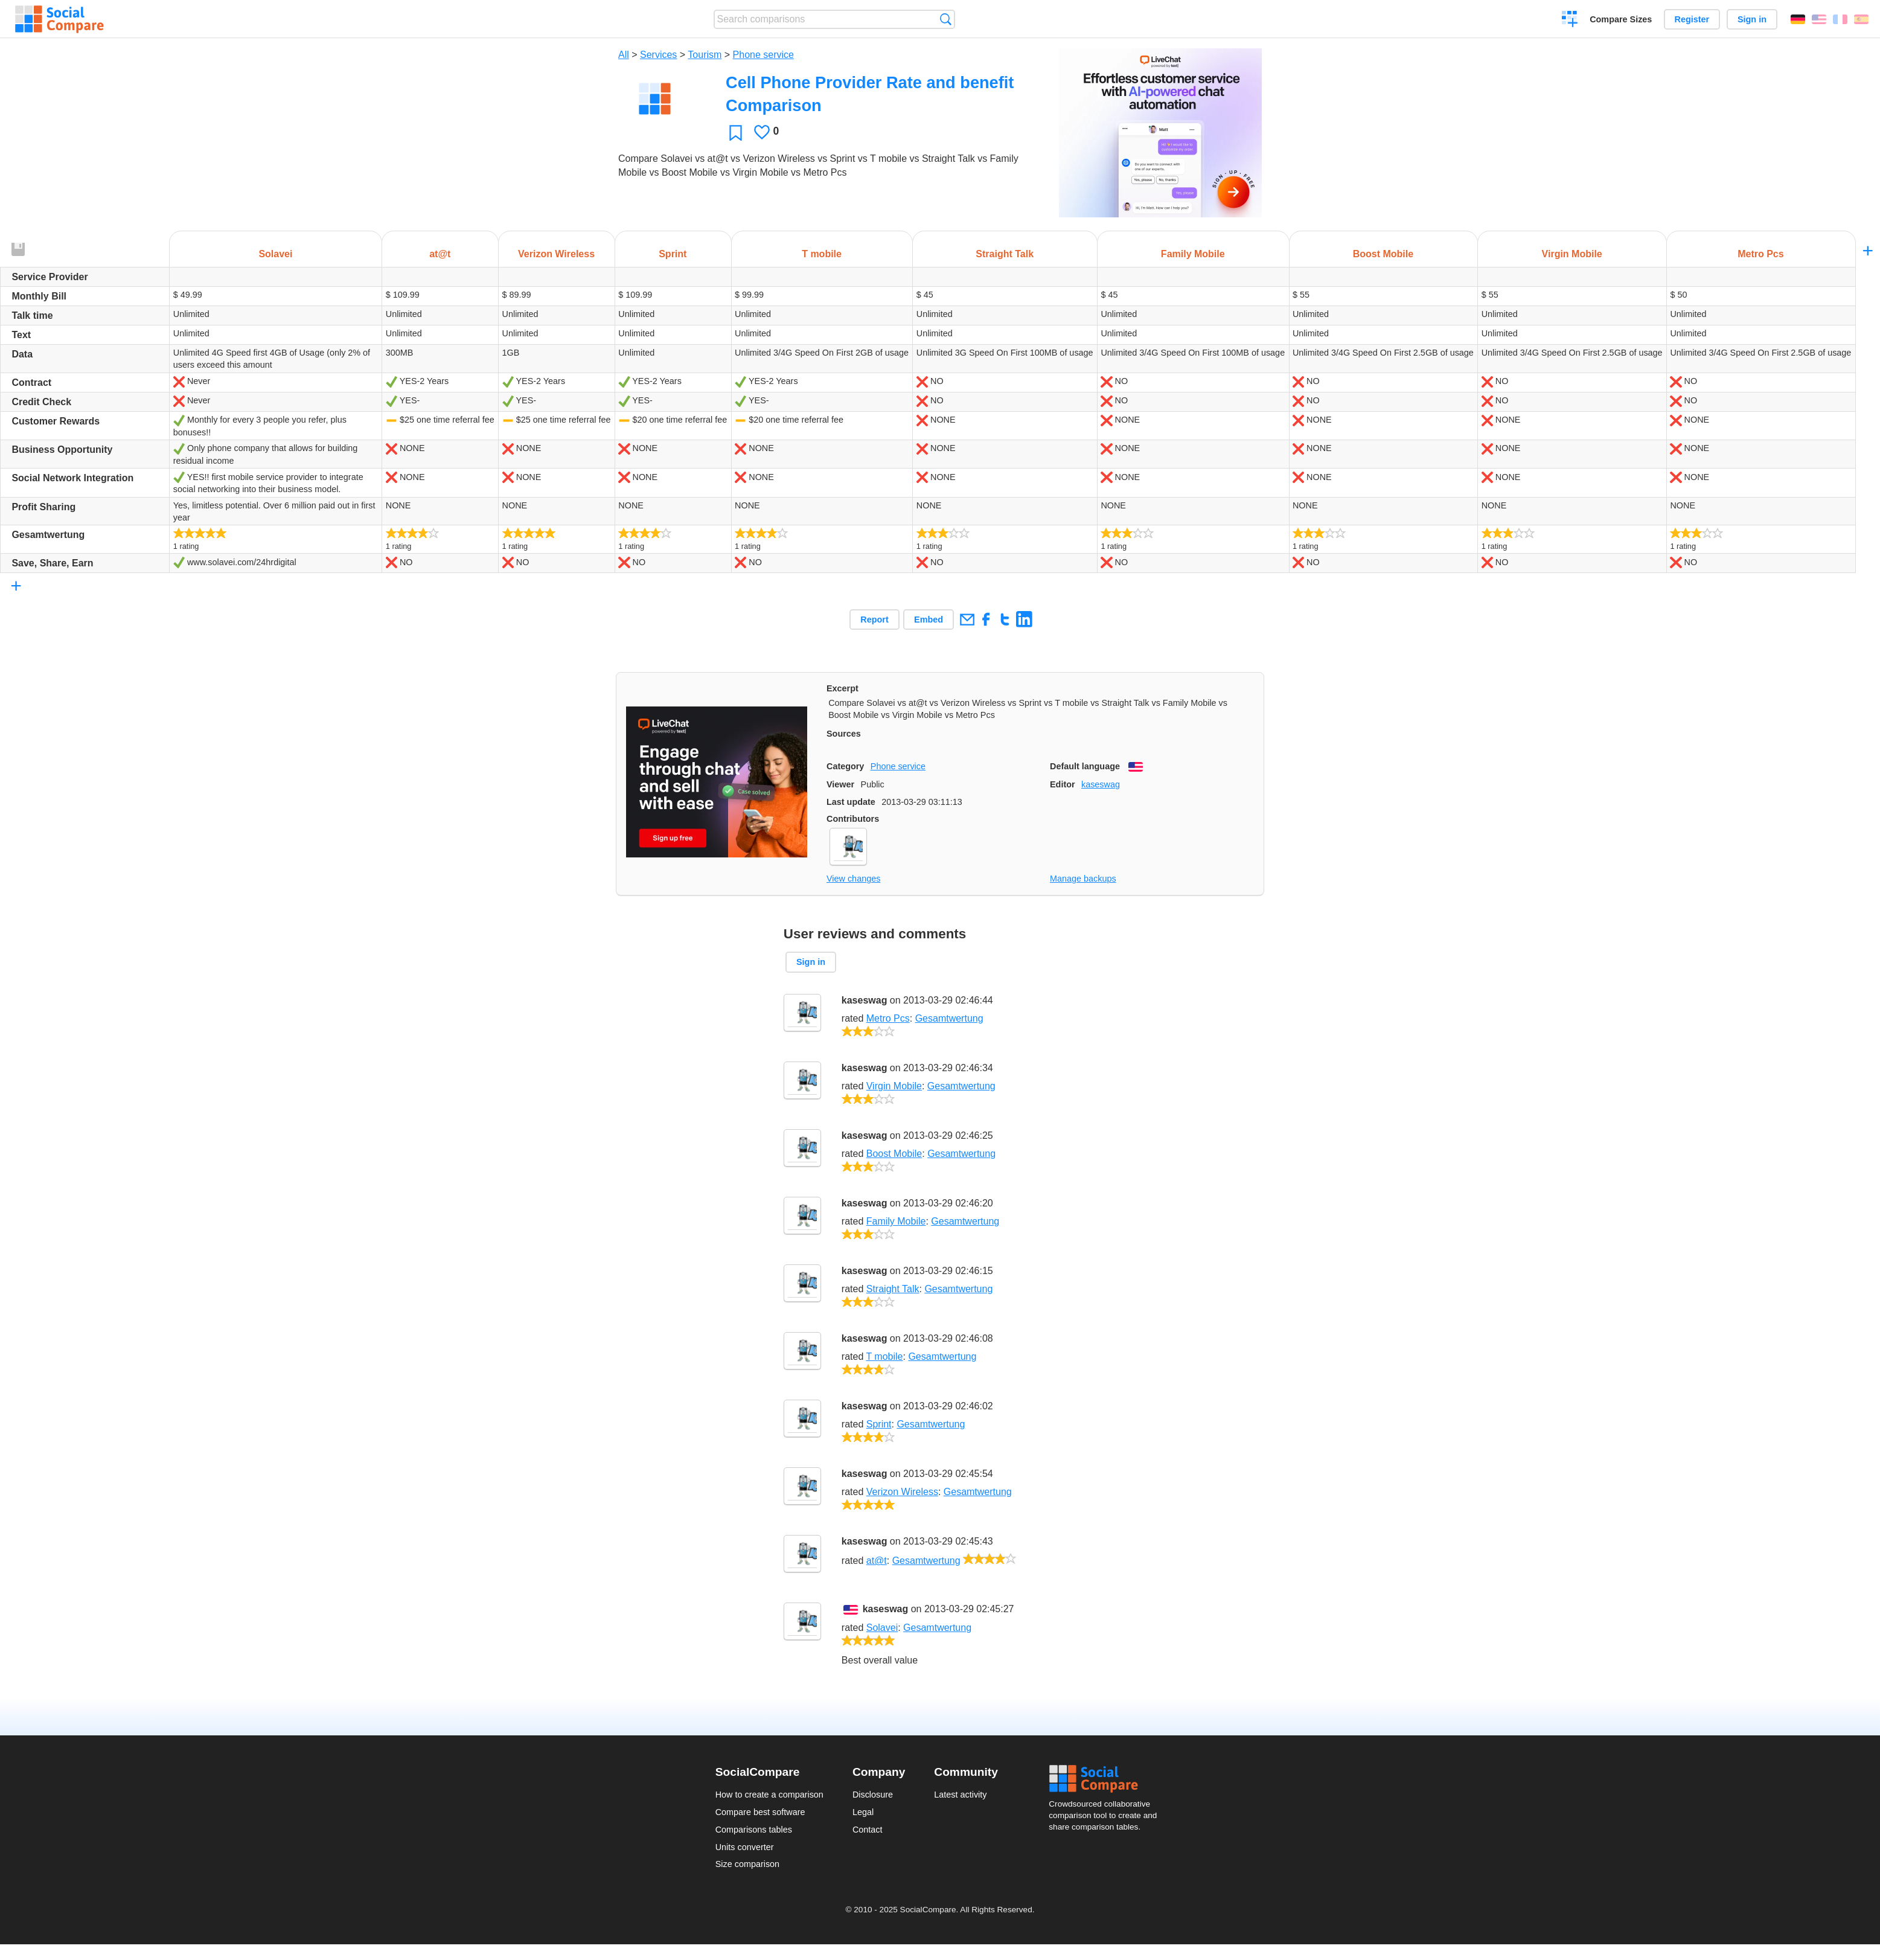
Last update (850, 802)
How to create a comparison (769, 1794)
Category (845, 766)
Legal (863, 1812)
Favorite (735, 132)
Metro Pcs (888, 1018)
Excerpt (842, 688)
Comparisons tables (753, 1829)
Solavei (882, 1627)
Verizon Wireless (902, 1492)
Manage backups (1083, 878)
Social (1107, 1778)
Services (658, 55)
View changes (853, 878)
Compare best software (760, 1812)
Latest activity (960, 1794)
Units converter (744, 1847)
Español (1861, 19)
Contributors (852, 819)
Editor (1062, 784)
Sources (843, 733)
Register (1692, 19)
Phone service (763, 55)
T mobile (884, 1356)
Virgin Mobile (894, 1086)
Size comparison (747, 1864)
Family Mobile (896, 1221)
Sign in (1752, 19)
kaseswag (1100, 784)
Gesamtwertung (949, 1018)
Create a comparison (1570, 20)
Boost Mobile (894, 1153)
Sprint (879, 1424)
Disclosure (872, 1794)
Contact (867, 1829)
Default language (1085, 766)
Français (1840, 19)
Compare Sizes (1621, 19)
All (623, 55)
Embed (928, 619)
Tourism (704, 55)
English (1819, 19)
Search (945, 19)
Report (874, 619)
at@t (876, 1560)
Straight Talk (892, 1289)
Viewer (840, 784)
